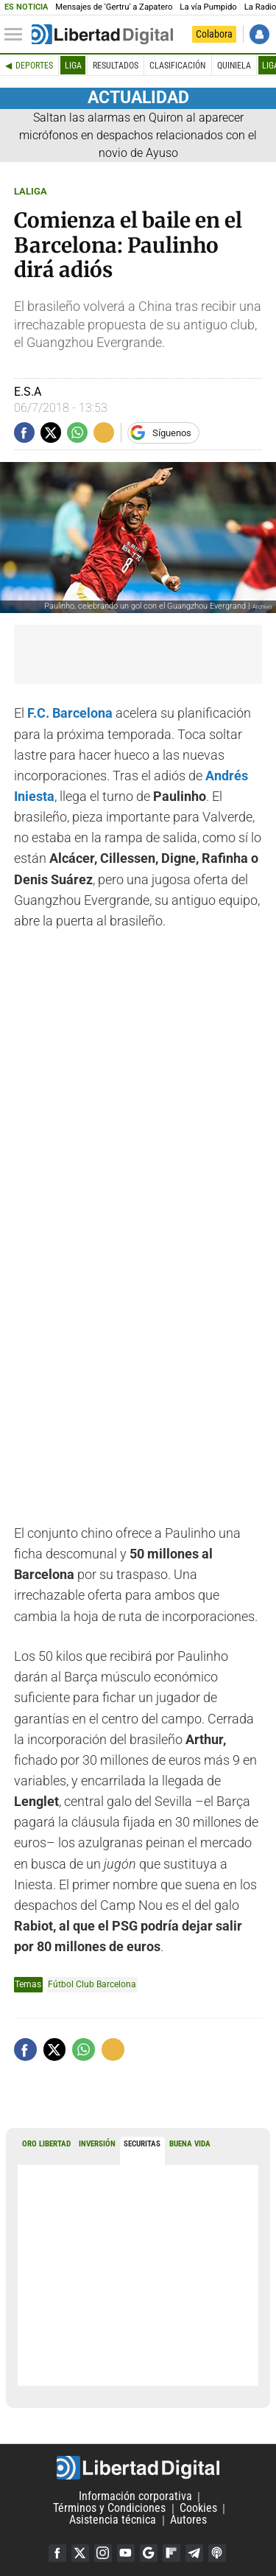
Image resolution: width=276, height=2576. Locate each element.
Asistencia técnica (112, 2520)
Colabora (214, 34)
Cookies (198, 2509)
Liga (73, 65)
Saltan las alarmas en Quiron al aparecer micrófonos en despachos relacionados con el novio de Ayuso (138, 135)
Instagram (103, 2553)
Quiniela (234, 65)
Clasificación (177, 65)
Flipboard (171, 2553)
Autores (188, 2520)
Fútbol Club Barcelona (92, 1983)
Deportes (34, 65)
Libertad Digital (138, 2467)
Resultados (115, 65)
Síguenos (171, 433)
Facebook (57, 2553)
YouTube (126, 2553)
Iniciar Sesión (259, 34)
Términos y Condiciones (109, 2509)
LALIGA (30, 191)
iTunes (217, 2553)
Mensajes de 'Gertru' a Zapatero (113, 7)
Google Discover (149, 2553)
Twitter (80, 2553)
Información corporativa (135, 2497)
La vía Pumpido (208, 7)
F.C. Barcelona (70, 713)
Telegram (194, 2553)
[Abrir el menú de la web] (16, 34)
